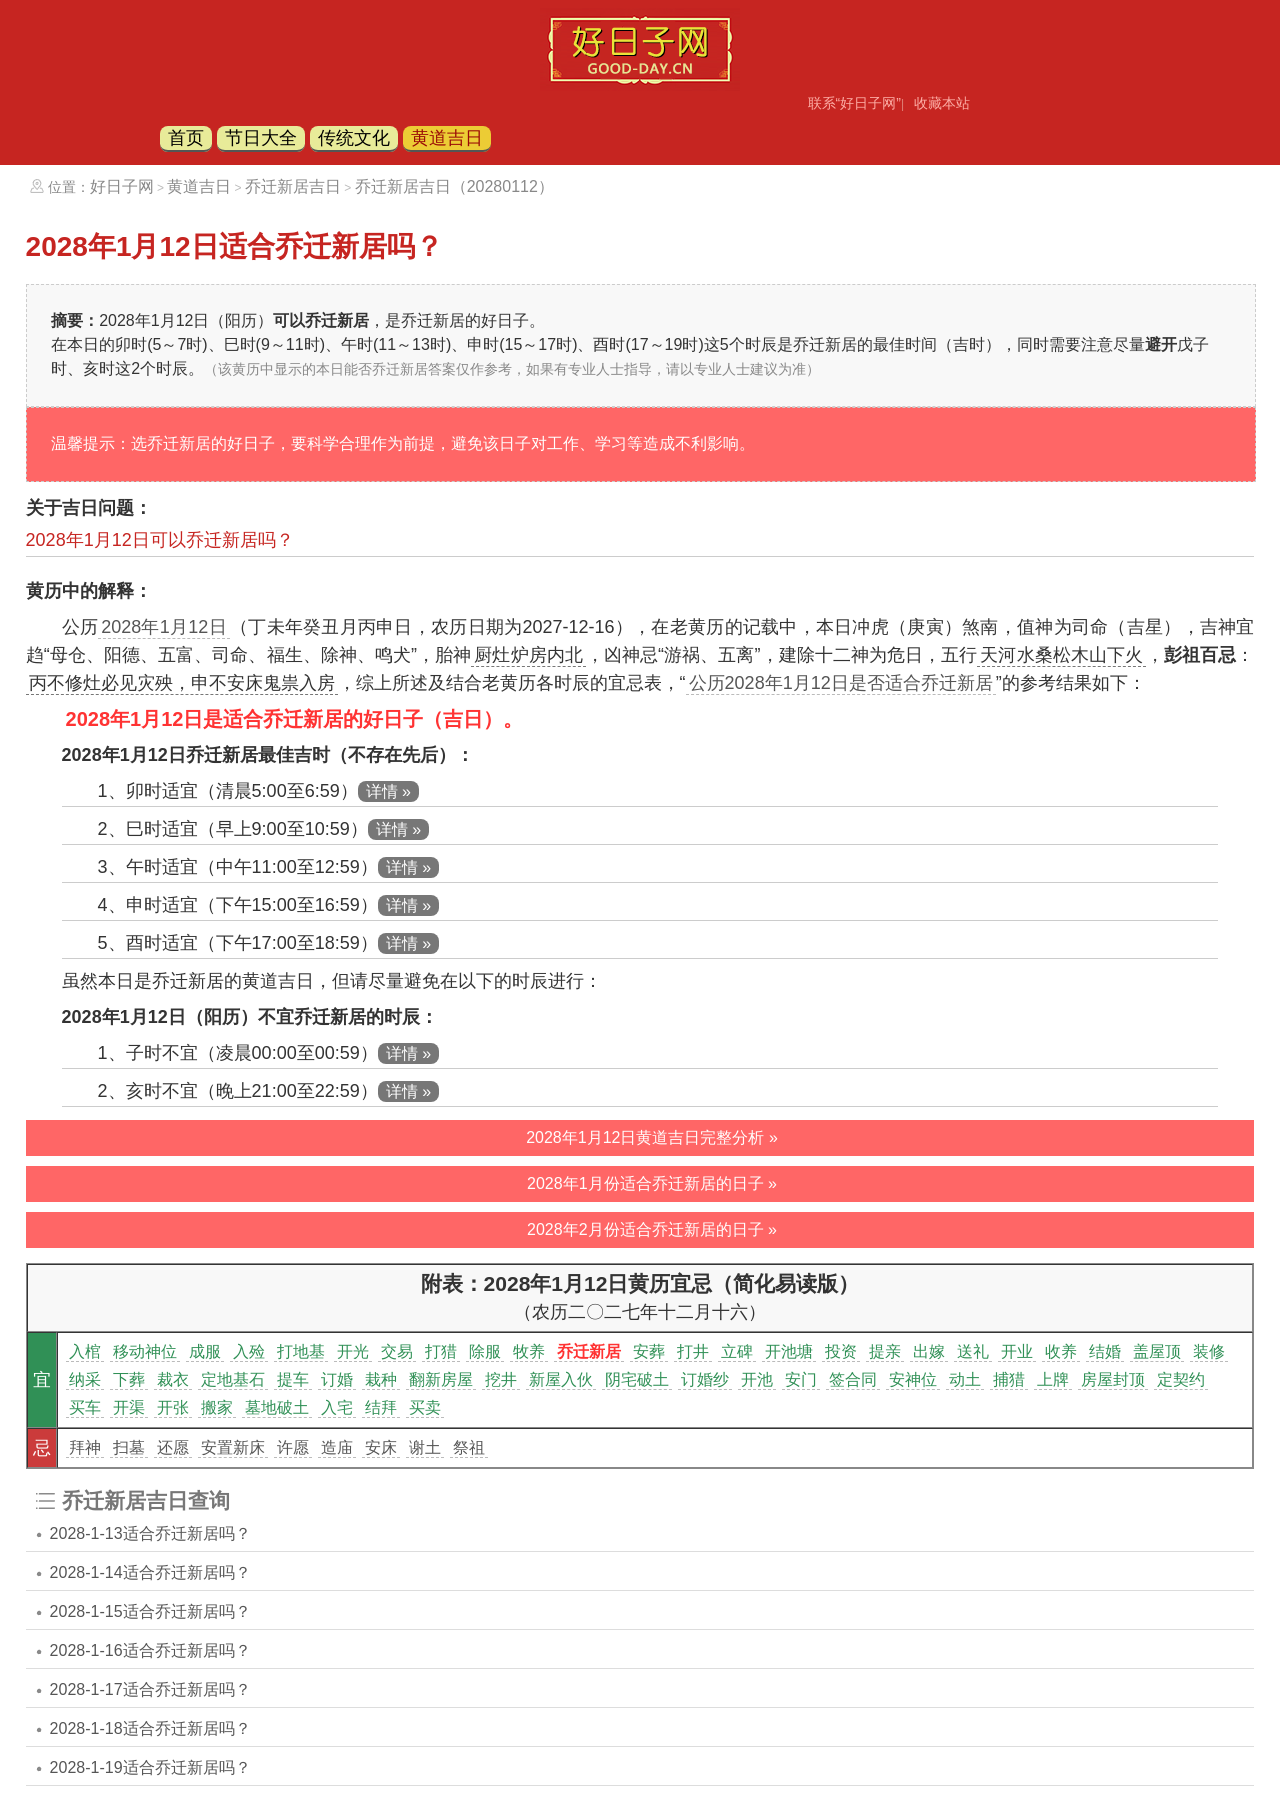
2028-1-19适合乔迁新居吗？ (150, 1767)
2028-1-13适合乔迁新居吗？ (150, 1533)
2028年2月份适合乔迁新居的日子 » (652, 1229)
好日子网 (122, 186)
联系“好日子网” (854, 103)
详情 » (388, 791)
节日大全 (261, 138)
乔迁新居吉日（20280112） (454, 186)
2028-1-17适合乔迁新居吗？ (150, 1689)
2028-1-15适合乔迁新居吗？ (150, 1611)
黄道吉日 (447, 138)
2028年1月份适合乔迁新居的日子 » (652, 1183)
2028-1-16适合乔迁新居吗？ (150, 1650)
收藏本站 (942, 103)
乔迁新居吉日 (293, 186)
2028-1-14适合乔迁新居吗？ (150, 1572)
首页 (186, 138)
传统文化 (354, 138)
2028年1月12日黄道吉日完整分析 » (652, 1137)
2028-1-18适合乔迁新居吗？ (150, 1728)
